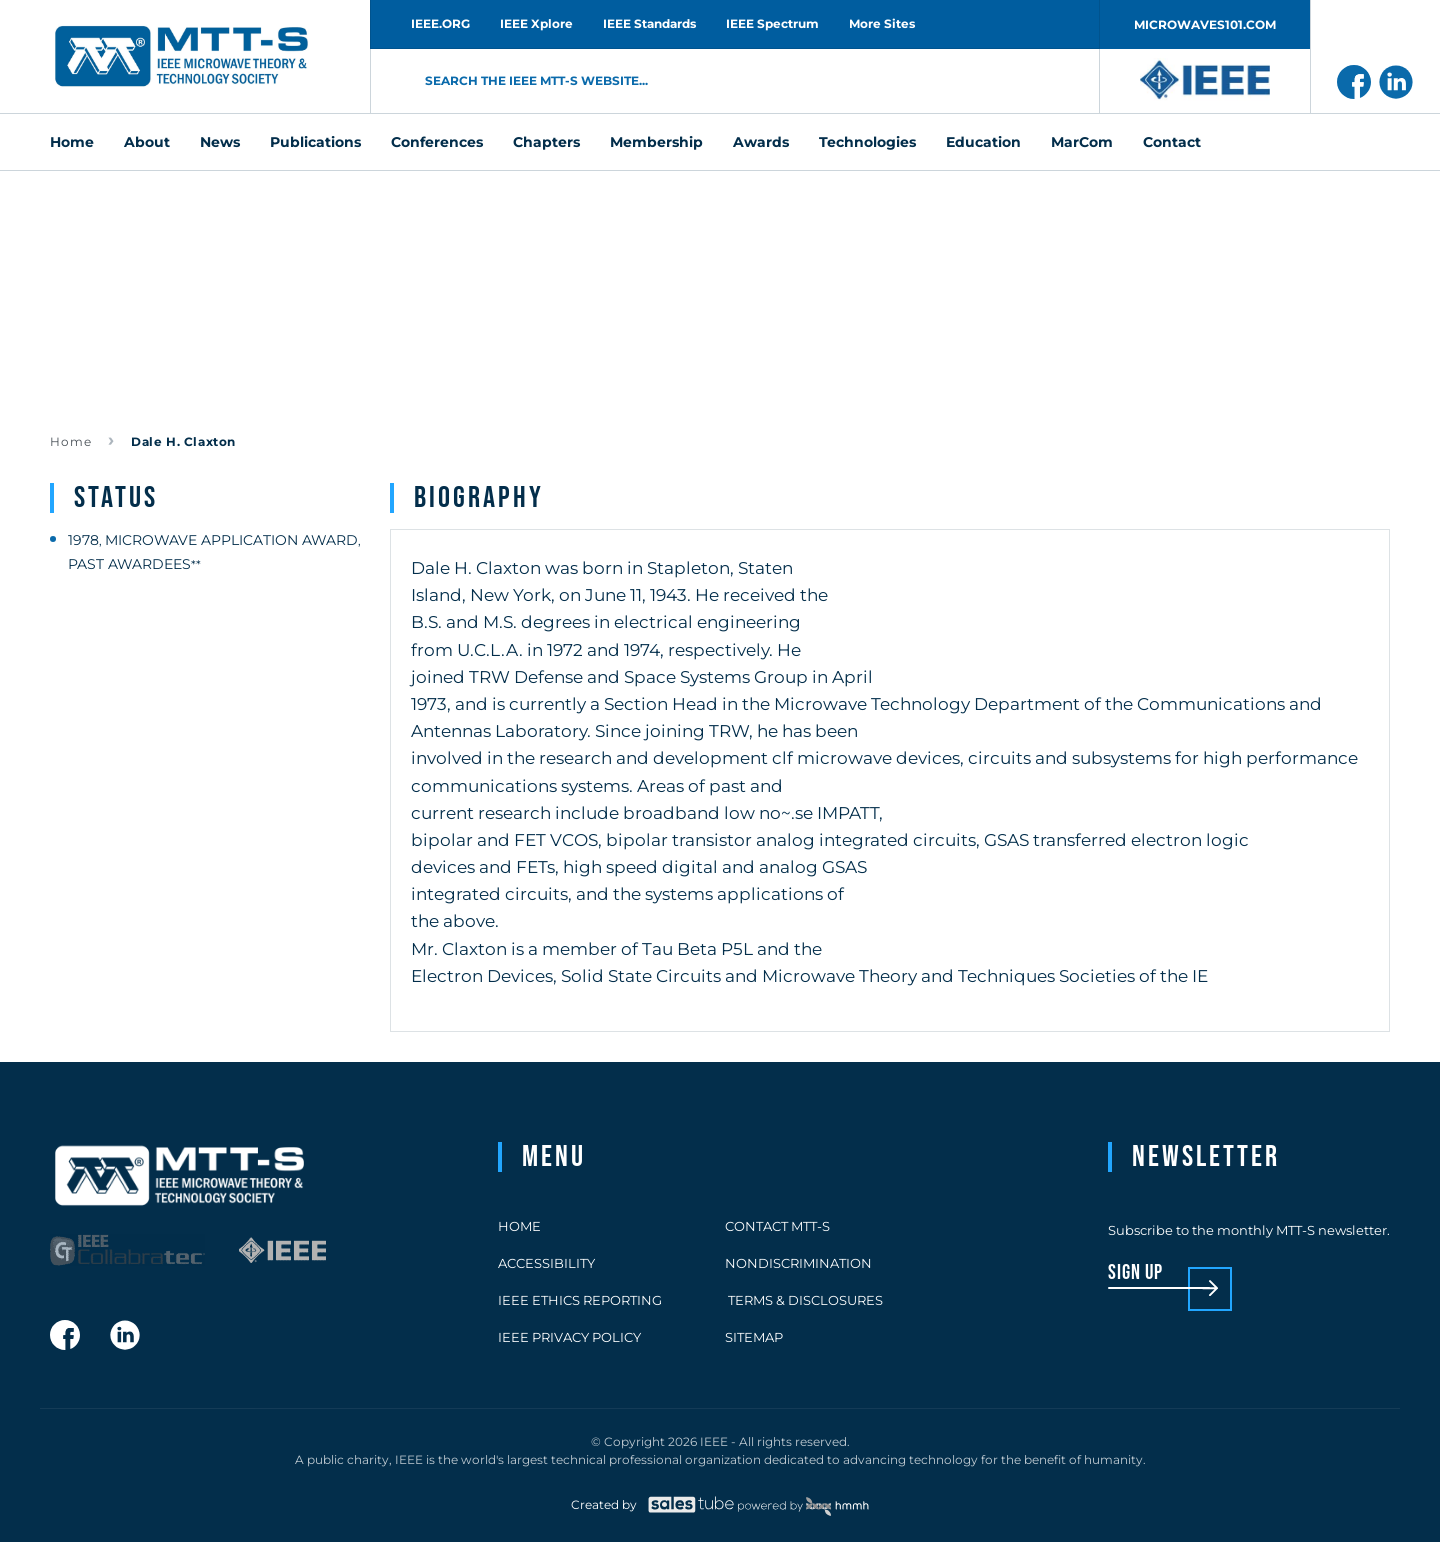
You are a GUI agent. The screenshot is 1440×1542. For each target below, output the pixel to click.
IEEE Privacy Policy (569, 1337)
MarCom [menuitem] (1082, 142)
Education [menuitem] (983, 142)
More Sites (882, 23)
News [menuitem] (220, 142)
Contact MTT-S (777, 1226)
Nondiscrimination (798, 1263)
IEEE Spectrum (772, 23)
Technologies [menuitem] (867, 142)
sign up (1135, 1273)
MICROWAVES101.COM (1205, 24)
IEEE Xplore (536, 23)
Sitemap (754, 1337)
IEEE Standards (649, 23)
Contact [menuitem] (1172, 142)
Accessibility (546, 1263)
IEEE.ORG (440, 23)
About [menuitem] (147, 142)
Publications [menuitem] (315, 142)
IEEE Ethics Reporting (580, 1300)
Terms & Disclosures (804, 1300)
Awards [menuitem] (761, 142)
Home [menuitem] (72, 142)
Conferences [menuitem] (437, 142)
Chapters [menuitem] (546, 142)
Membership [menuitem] (656, 142)
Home (71, 441)
